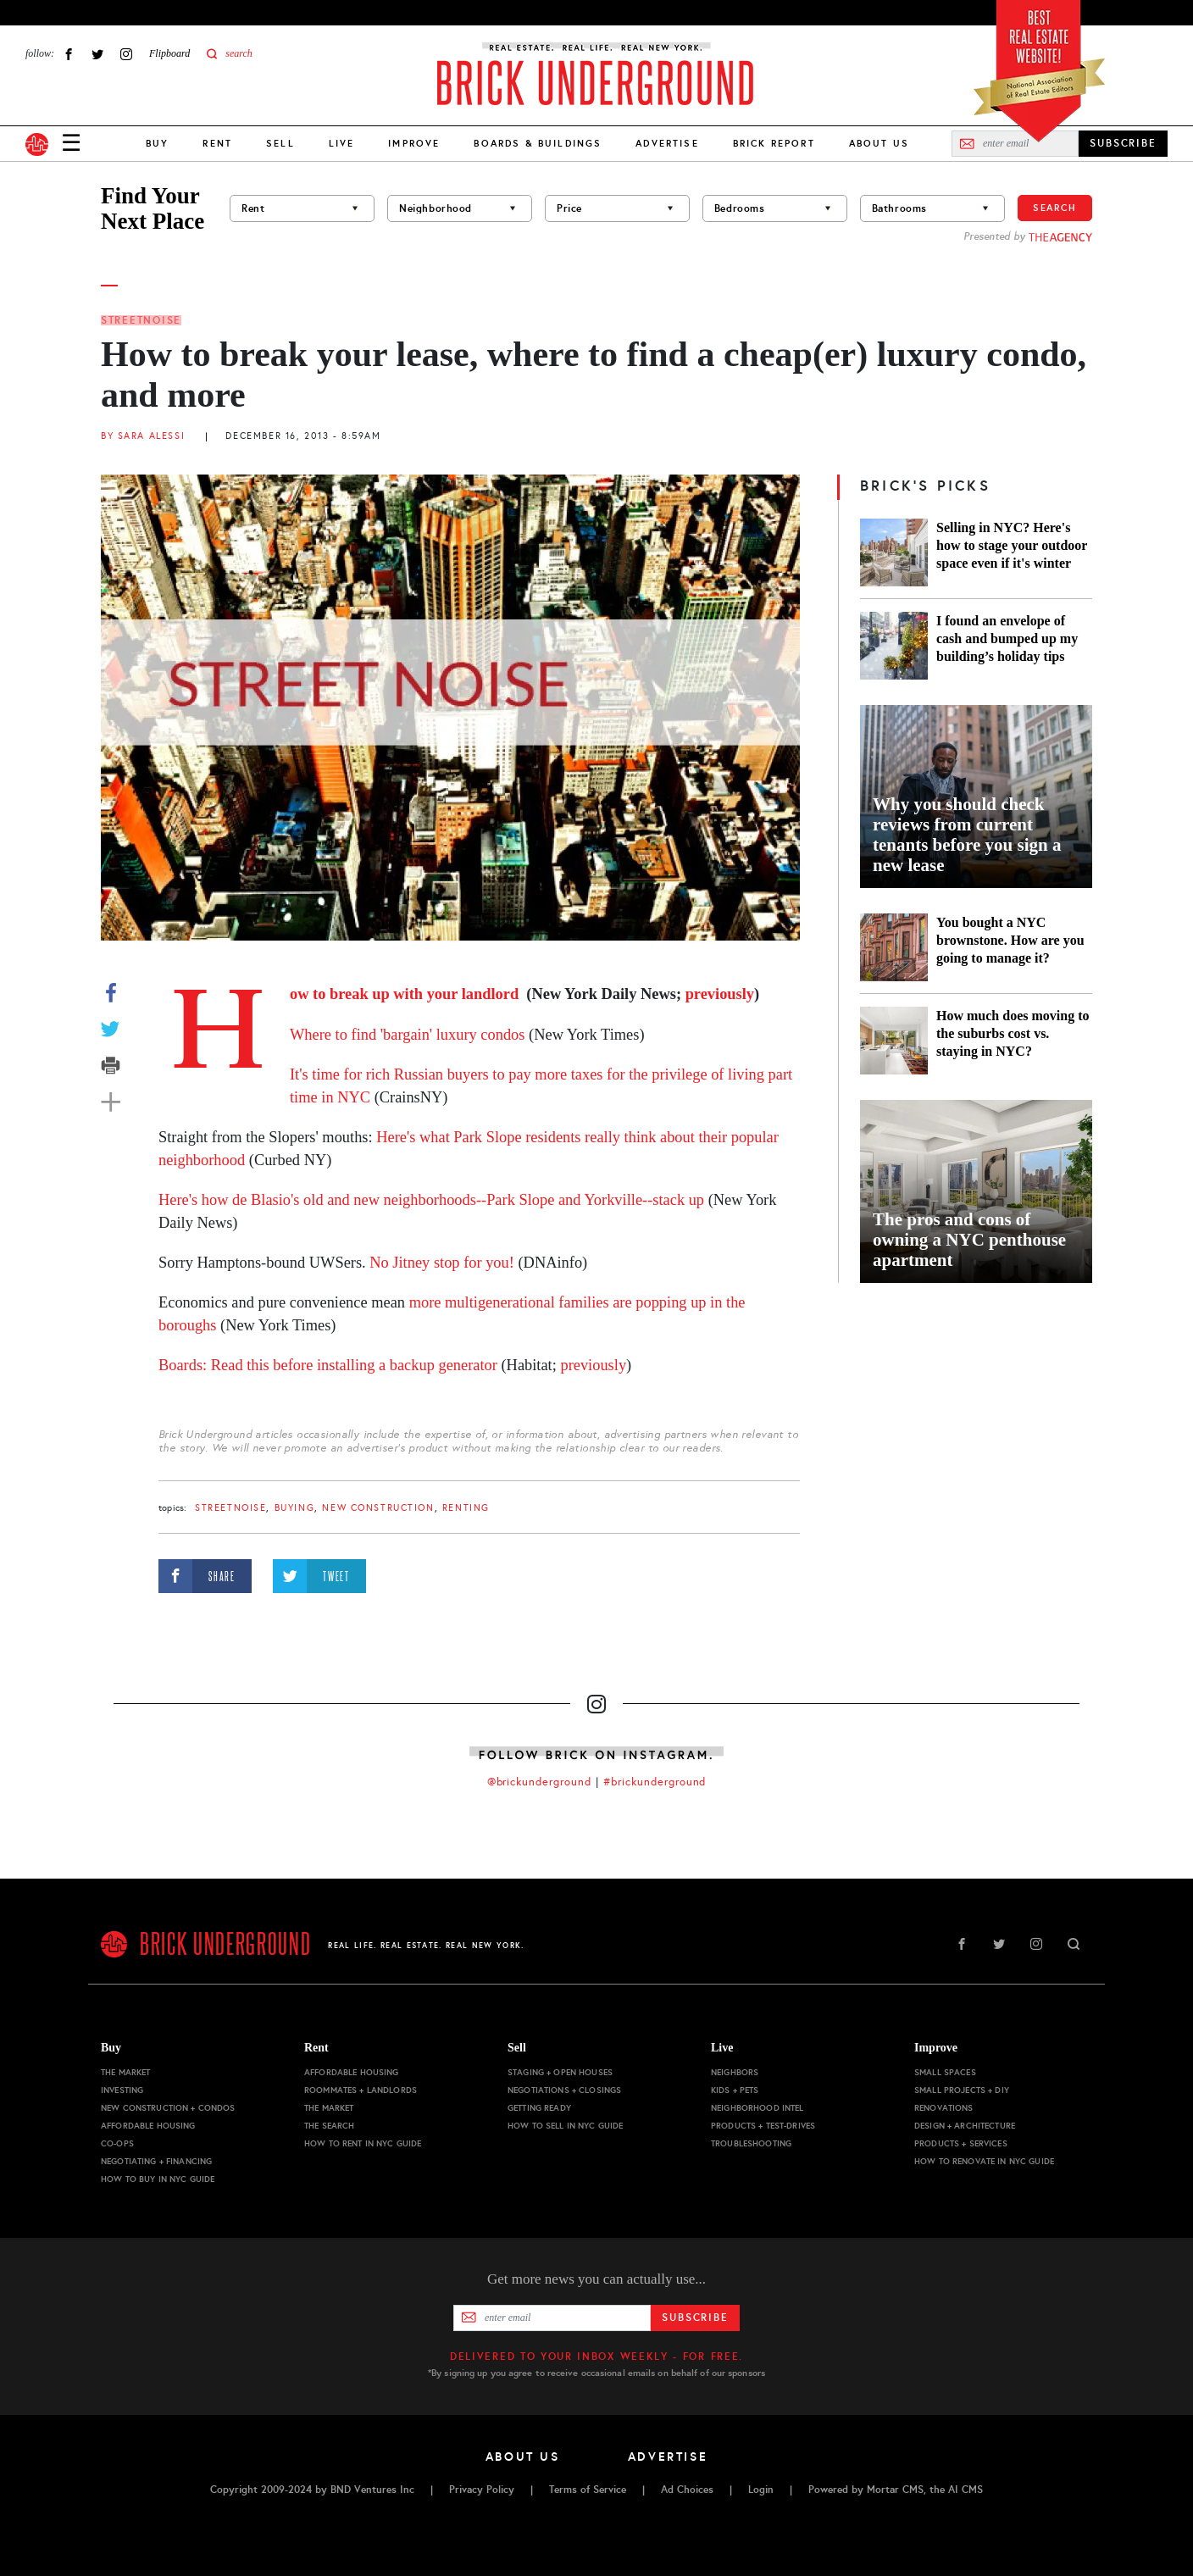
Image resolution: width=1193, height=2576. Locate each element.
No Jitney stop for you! (441, 1262)
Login (761, 2489)
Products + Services (960, 2143)
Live (342, 143)
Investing (122, 2090)
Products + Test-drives (763, 2125)
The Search (329, 2125)
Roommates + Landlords (360, 2090)
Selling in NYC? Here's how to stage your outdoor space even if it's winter (1011, 545)
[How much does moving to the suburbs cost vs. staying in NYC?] (894, 1040)
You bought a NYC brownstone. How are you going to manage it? (1010, 940)
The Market (125, 2072)
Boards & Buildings (538, 143)
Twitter (97, 53)
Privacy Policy (481, 2489)
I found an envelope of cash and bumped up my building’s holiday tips (1007, 638)
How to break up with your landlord (406, 993)
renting (466, 1507)
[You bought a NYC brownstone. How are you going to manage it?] (894, 947)
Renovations (944, 2107)
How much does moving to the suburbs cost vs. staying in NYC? (1012, 1033)
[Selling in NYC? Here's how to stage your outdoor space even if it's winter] (894, 552)
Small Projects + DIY (961, 2090)
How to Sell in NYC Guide (565, 2125)
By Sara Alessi (143, 435)
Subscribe (695, 2317)
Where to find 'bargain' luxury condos (407, 1034)
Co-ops (117, 2143)
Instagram (126, 53)
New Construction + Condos (168, 2107)
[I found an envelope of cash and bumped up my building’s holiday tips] (894, 646)
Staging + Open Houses (560, 2072)
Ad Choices (687, 2489)
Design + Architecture (964, 2125)
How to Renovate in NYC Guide (984, 2161)
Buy (157, 143)
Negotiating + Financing (156, 2161)
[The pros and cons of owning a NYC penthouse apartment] (976, 1191)
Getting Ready (539, 2107)
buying (294, 1507)
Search (1055, 208)
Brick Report (774, 143)
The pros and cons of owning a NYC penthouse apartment (969, 1239)
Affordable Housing (148, 2125)
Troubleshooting (751, 2143)
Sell (280, 143)
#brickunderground (655, 1782)
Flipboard (169, 53)
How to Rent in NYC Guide (362, 2143)
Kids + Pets (735, 2090)
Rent (217, 143)
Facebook (69, 53)
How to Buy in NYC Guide (157, 2179)
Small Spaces (945, 2072)
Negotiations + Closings (564, 2090)
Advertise (666, 143)
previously (719, 993)
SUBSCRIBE (1123, 143)
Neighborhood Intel (757, 2107)
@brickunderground (539, 1782)
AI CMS (965, 2489)
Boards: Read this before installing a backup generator (327, 1365)
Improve (414, 143)
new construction (378, 1507)
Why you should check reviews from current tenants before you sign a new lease (967, 834)
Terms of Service (587, 2489)
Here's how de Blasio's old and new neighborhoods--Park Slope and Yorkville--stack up (431, 1199)
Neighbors (734, 2072)
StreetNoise (141, 320)
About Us (879, 143)
